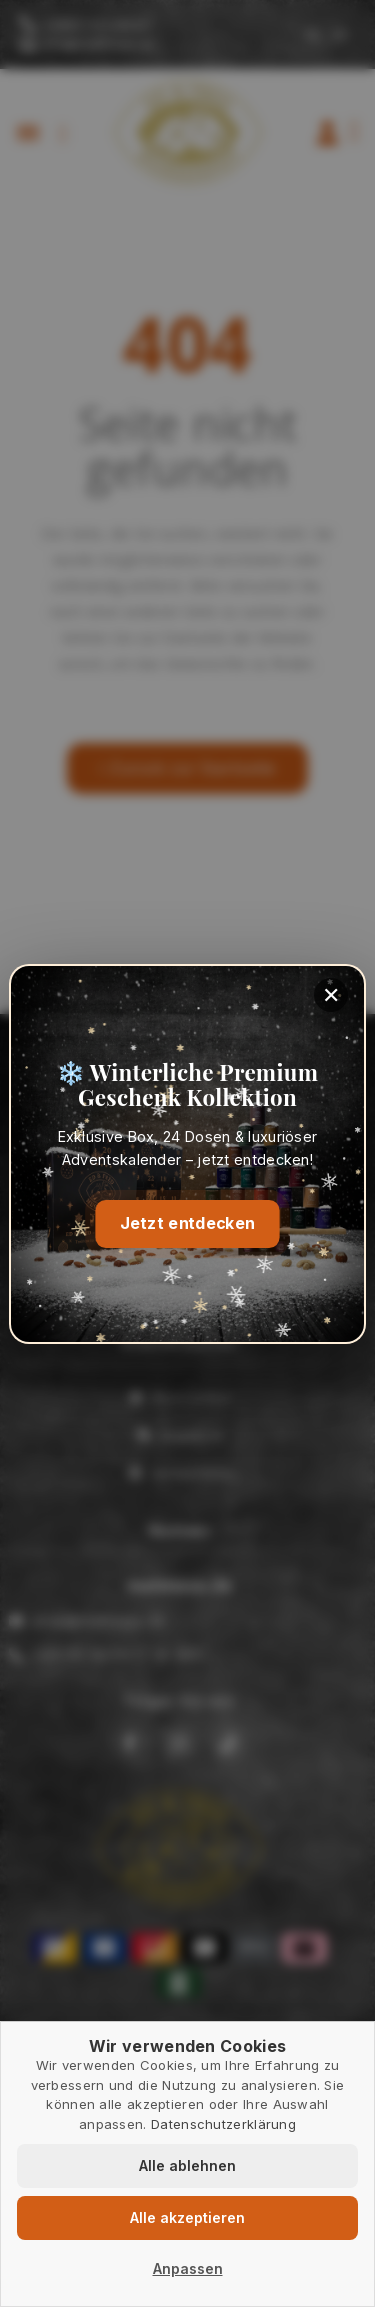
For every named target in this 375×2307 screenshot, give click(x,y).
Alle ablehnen (187, 2165)
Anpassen (188, 2268)
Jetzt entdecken (187, 1222)
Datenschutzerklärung (223, 2124)
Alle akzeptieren (187, 2217)
